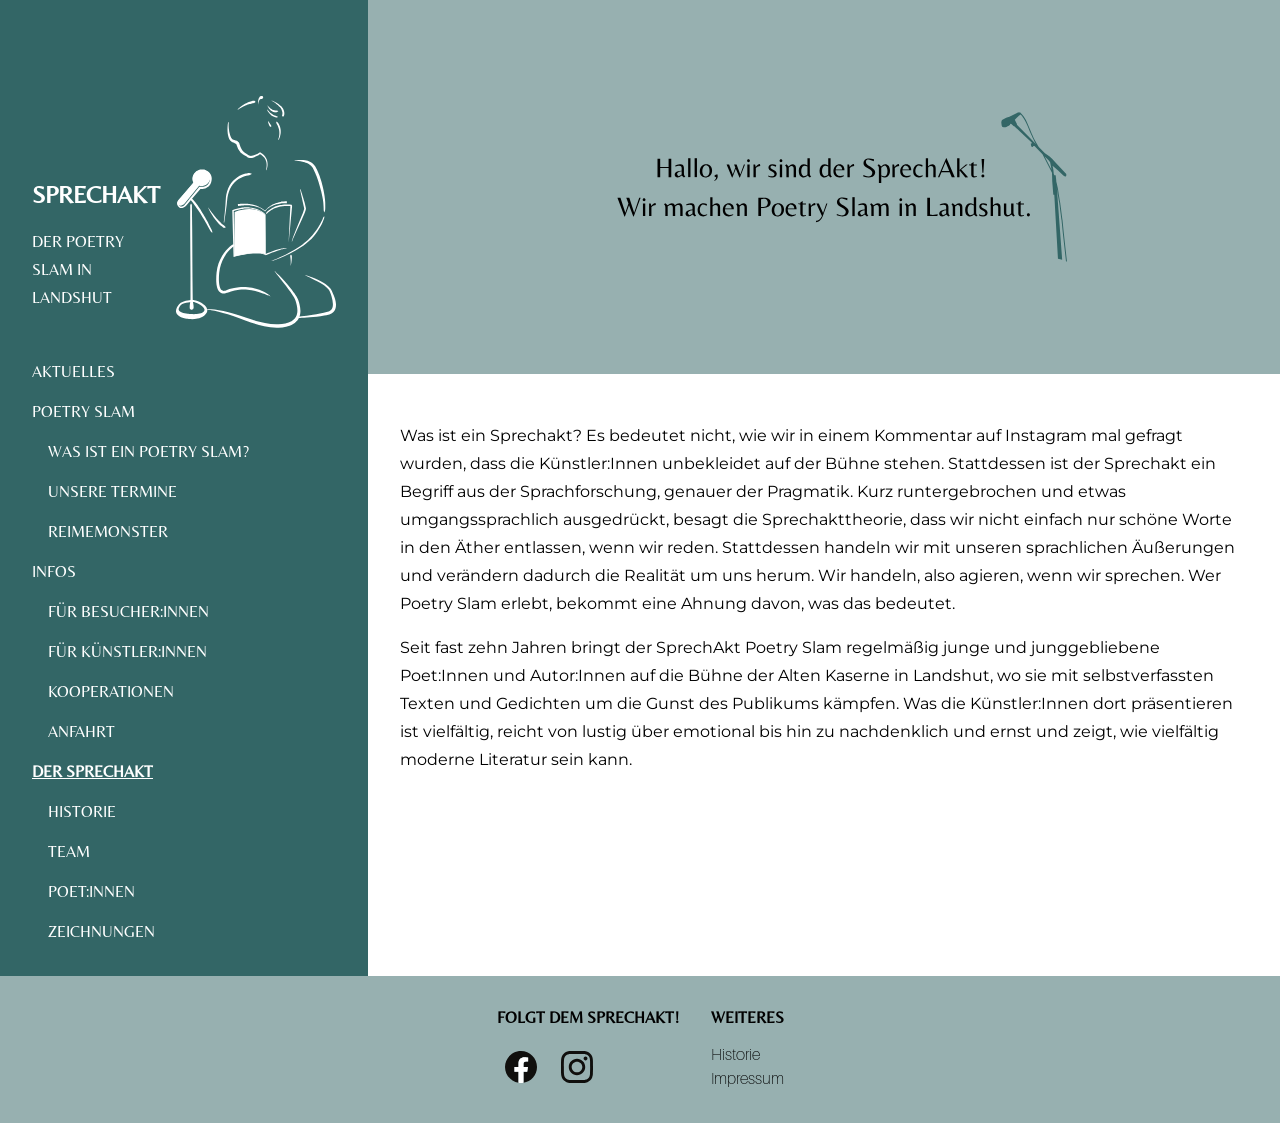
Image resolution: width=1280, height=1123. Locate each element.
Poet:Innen (91, 891)
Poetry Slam (83, 411)
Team (69, 851)
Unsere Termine (112, 491)
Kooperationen (111, 691)
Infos (54, 571)
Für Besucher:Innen (128, 611)
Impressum (747, 1079)
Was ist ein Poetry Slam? (148, 451)
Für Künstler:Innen (127, 651)
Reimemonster (108, 531)
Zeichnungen (101, 931)
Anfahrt (81, 731)
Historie (82, 811)
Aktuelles (73, 371)
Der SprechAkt (92, 771)
